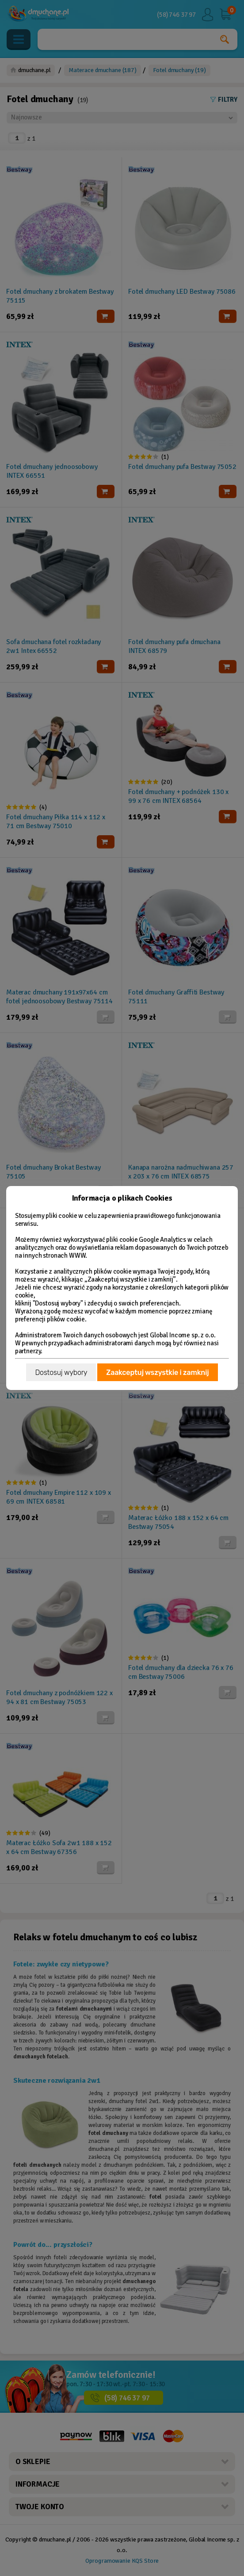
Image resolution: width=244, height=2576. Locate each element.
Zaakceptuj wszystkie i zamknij (157, 1372)
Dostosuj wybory (61, 1372)
